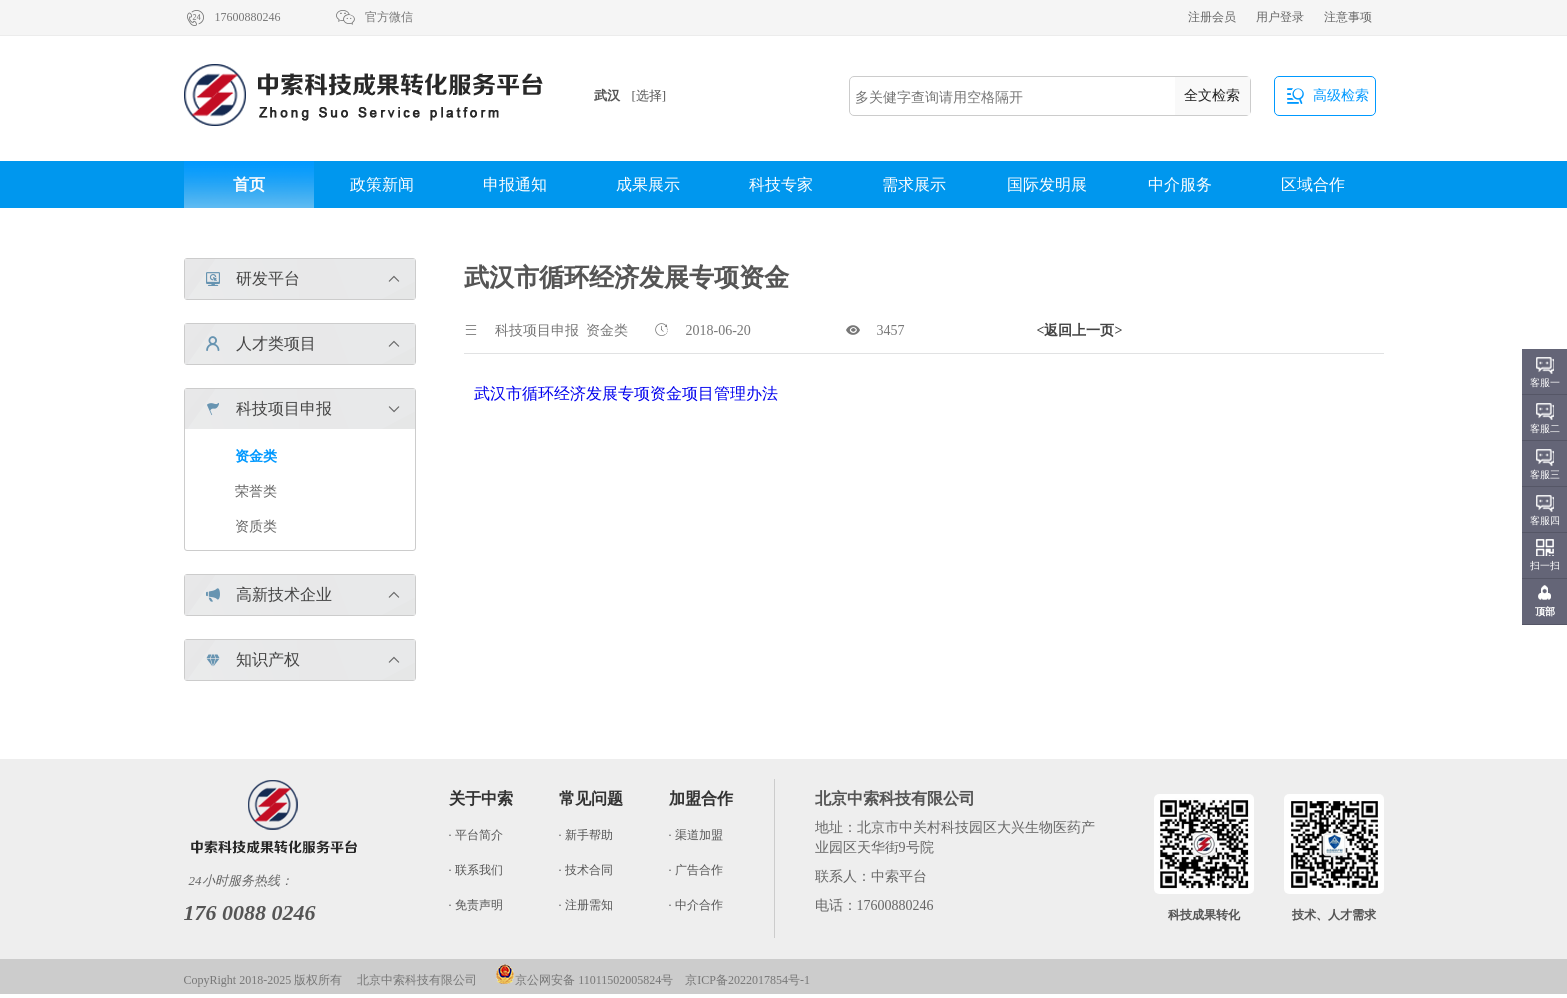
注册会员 (1212, 17)
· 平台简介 (476, 835)
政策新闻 (382, 184)
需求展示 (914, 184)
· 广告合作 (696, 870)
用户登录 (1280, 17)
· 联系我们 (476, 870)
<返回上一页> (1080, 330)
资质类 (256, 526)
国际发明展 (1047, 184)
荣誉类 (256, 491)
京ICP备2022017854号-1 (747, 980)
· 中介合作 (696, 905)
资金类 (256, 456)
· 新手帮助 (586, 835)
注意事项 (1348, 17)
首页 (249, 184)
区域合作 (1313, 184)
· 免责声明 (476, 905)
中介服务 (1180, 184)
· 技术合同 (586, 870)
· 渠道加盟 (696, 835)
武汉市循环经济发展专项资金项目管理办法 (626, 393)
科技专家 (781, 184)
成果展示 (648, 184)
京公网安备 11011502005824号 (584, 980)
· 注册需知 (586, 905)
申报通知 (515, 184)
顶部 (1545, 611)
